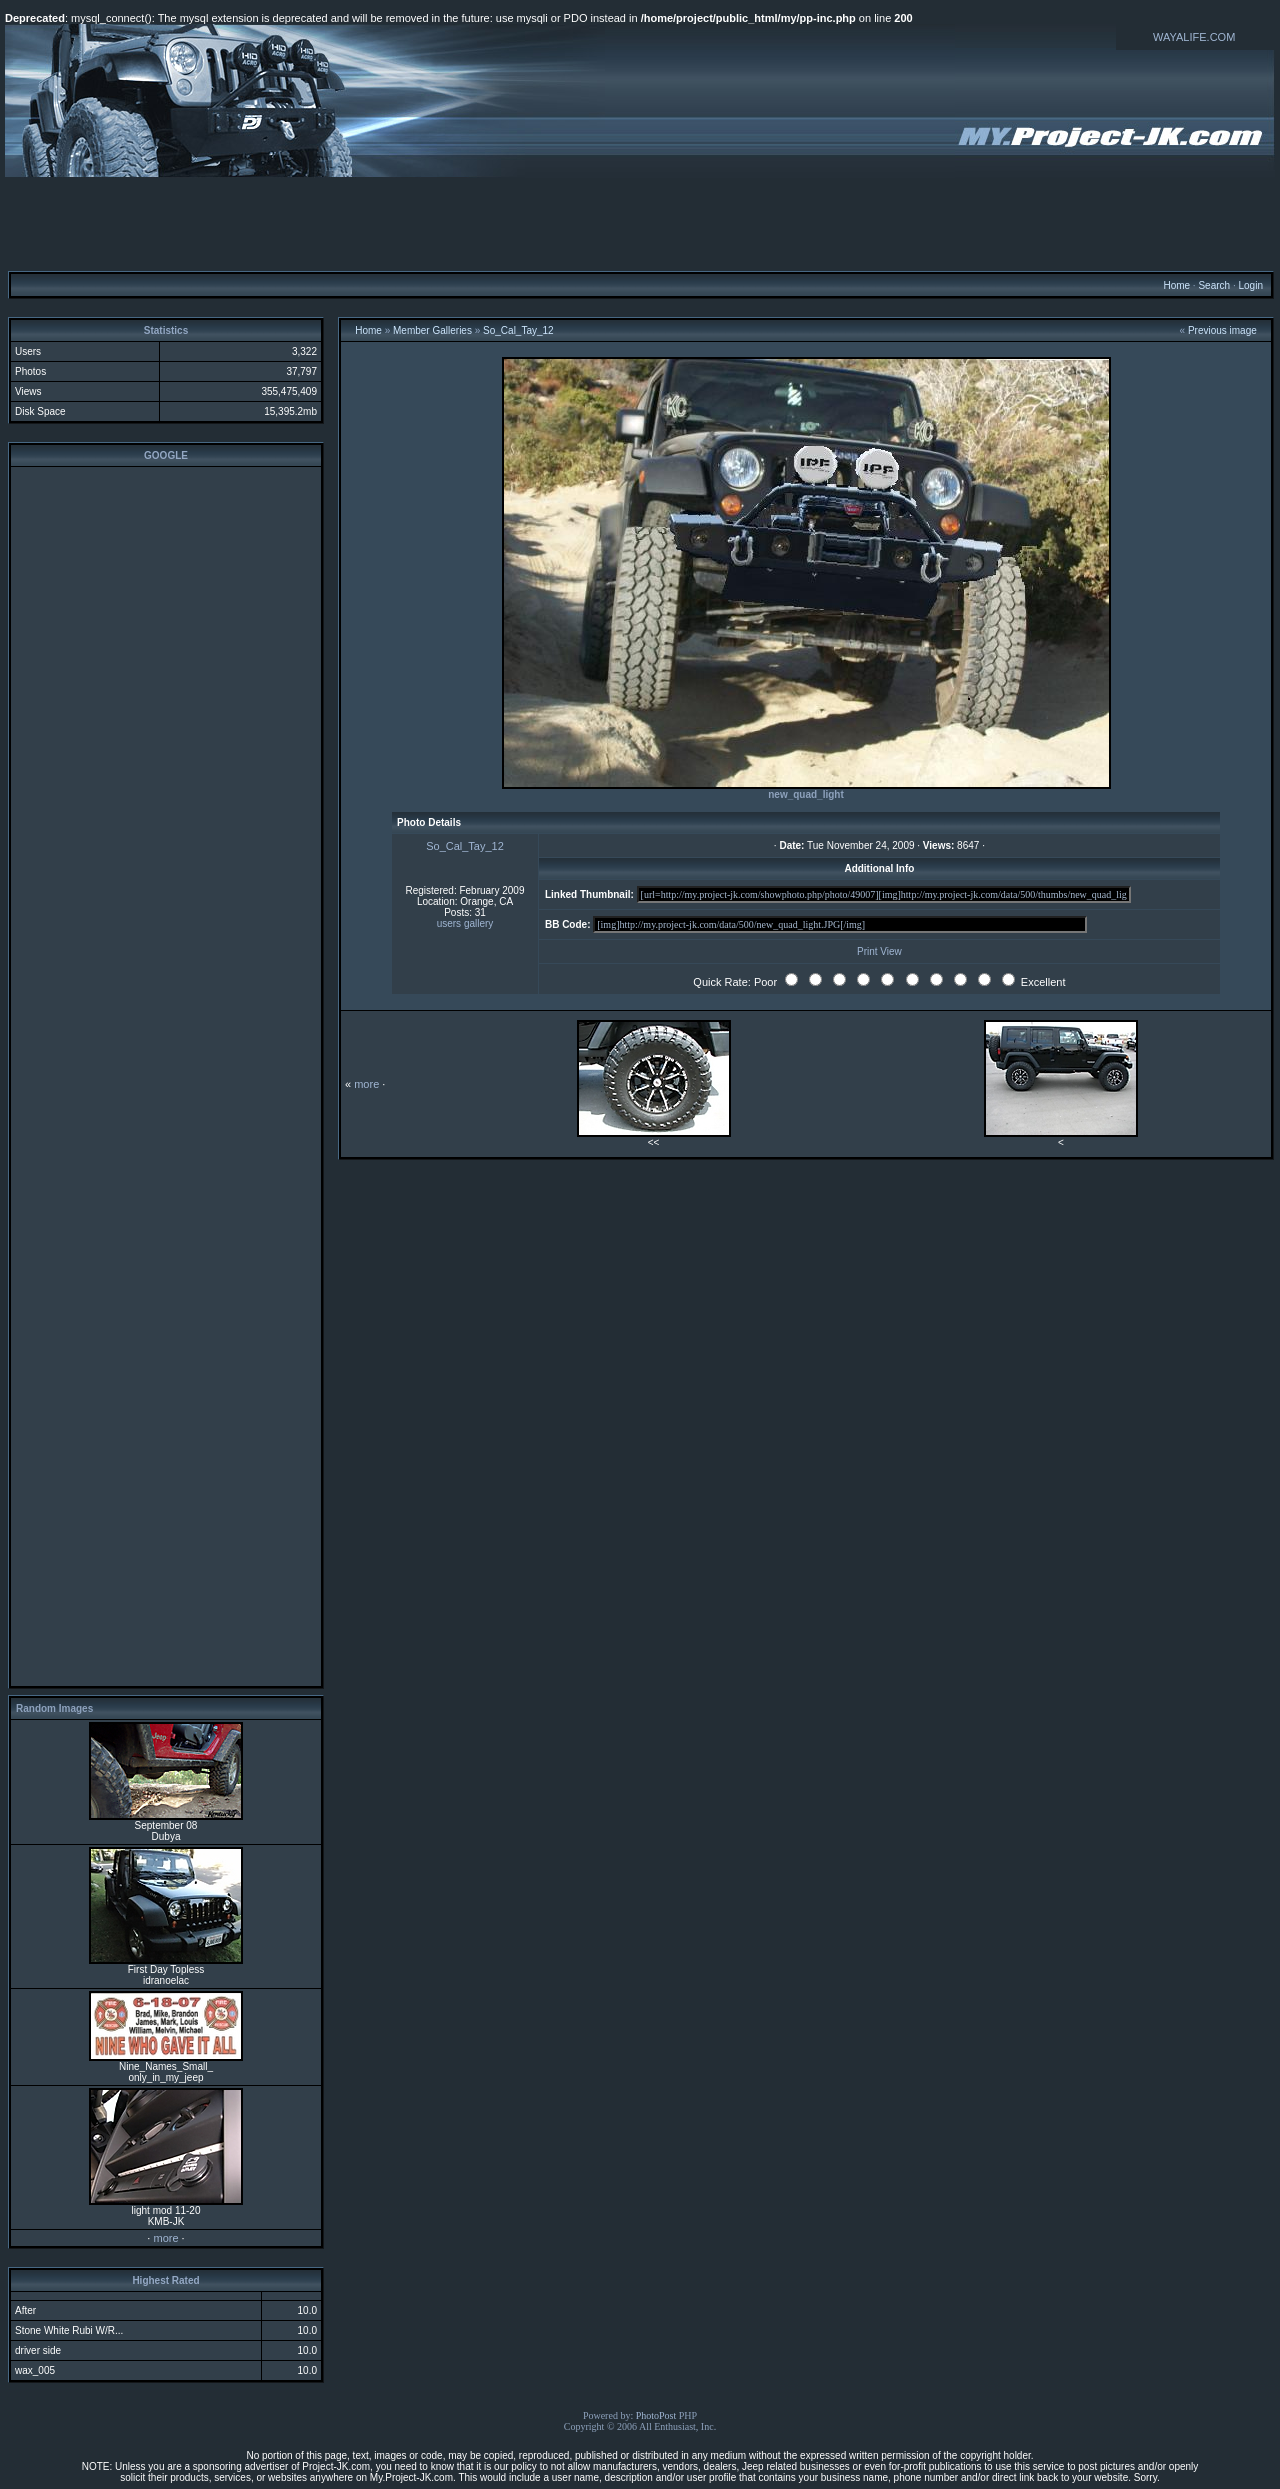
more (165, 2238)
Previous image (1222, 330)
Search (1214, 285)
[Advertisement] (640, 223)
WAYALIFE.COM (1194, 37)
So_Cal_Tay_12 (518, 330)
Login (1250, 285)
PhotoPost (656, 2415)
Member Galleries (432, 330)
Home (1176, 285)
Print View (879, 951)
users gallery (465, 923)
